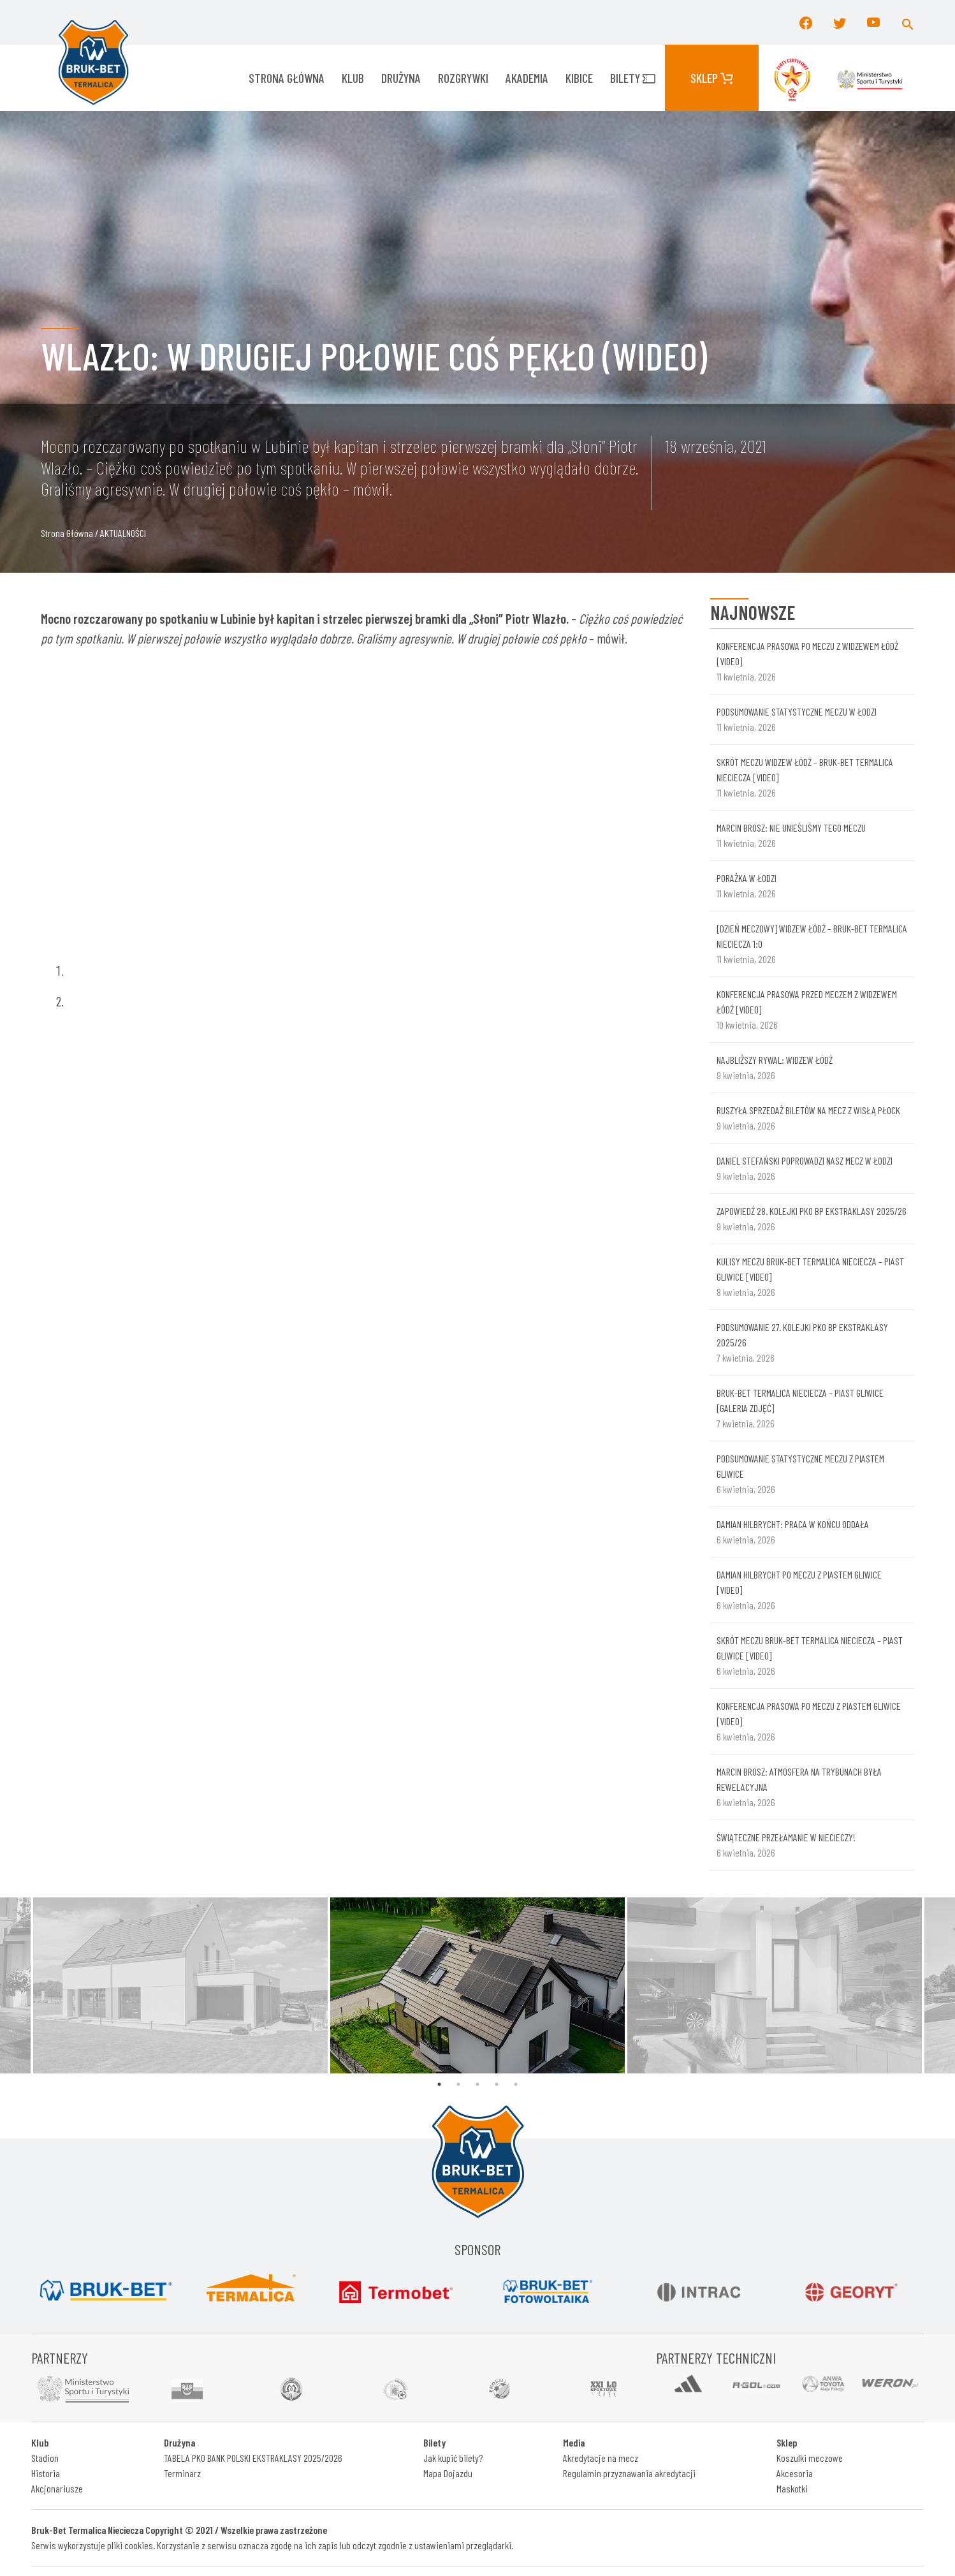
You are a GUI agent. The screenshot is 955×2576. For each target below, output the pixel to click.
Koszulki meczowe (809, 2458)
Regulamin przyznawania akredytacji (629, 2473)
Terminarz (182, 2473)
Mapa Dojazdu (447, 2473)
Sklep (711, 77)
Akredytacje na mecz (600, 2458)
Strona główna (286, 77)
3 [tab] (477, 2084)
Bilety (632, 77)
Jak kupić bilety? (453, 2458)
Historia (45, 2473)
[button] (907, 22)
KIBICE (579, 77)
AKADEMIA (527, 77)
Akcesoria (794, 2473)
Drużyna (401, 77)
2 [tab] (458, 2084)
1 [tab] (439, 2084)
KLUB (353, 77)
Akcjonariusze (57, 2488)
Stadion (45, 2458)
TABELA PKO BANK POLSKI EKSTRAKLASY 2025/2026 (253, 2458)
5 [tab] (515, 2084)
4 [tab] (496, 2084)
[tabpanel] (477, 1985)
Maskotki (792, 2488)
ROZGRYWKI (463, 77)
